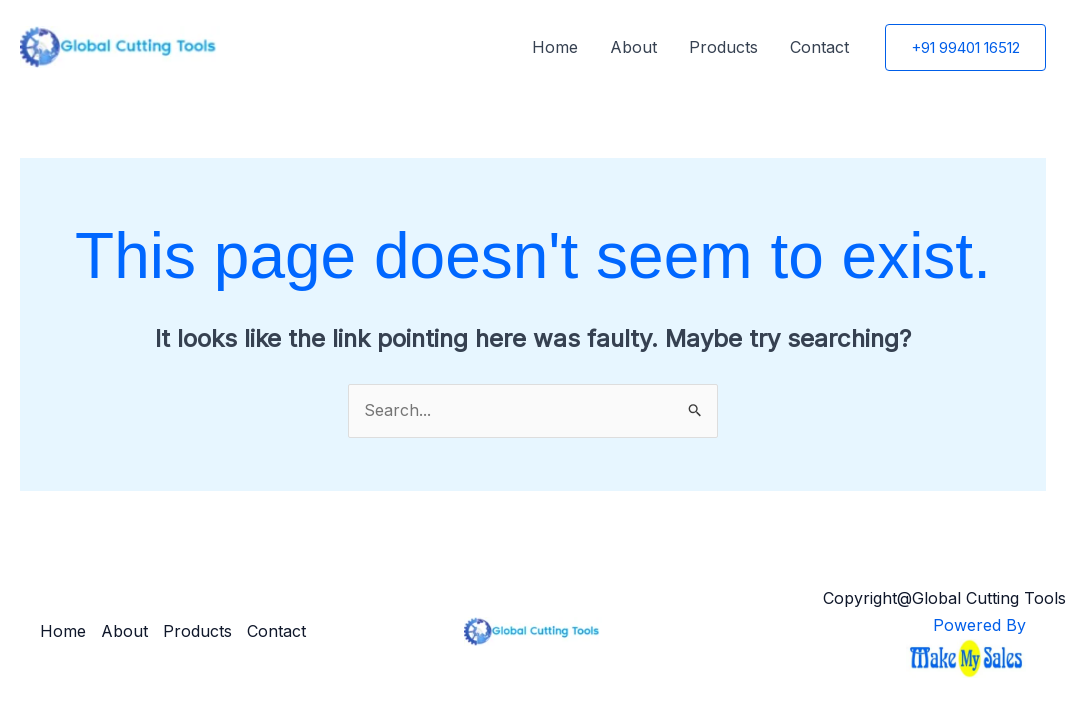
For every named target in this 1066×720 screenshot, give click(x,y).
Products (723, 47)
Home (555, 47)
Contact (819, 47)
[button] (965, 47)
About (633, 47)
